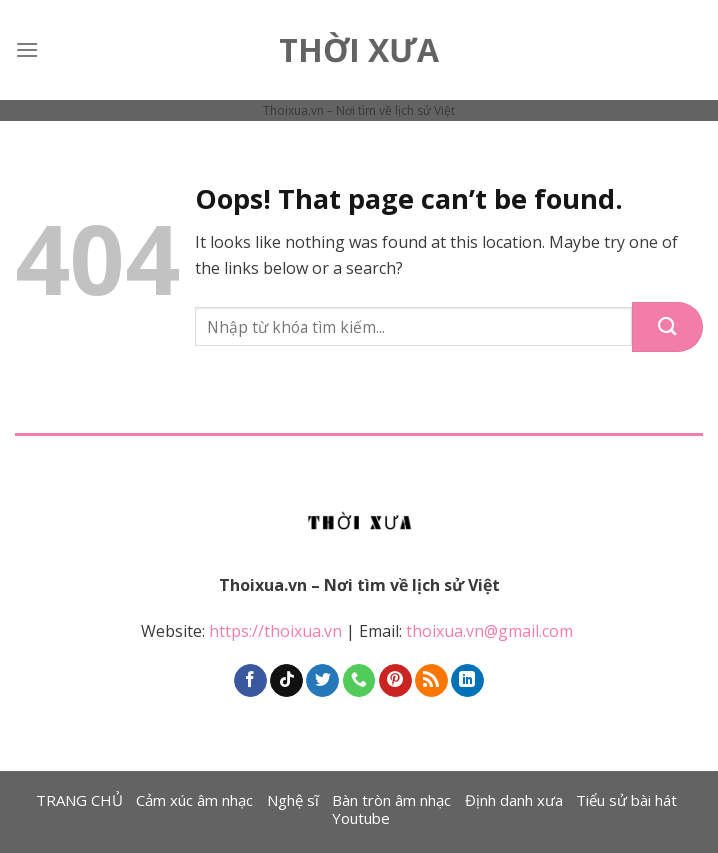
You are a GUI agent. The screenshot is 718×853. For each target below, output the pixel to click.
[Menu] (27, 49)
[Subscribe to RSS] (431, 681)
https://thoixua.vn (275, 631)
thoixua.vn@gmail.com (491, 631)
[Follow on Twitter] (322, 681)
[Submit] (667, 327)
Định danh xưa (514, 800)
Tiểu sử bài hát (626, 800)
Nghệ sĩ (293, 800)
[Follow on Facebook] (250, 681)
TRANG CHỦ (79, 800)
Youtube (361, 818)
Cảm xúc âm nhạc (194, 800)
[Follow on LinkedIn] (467, 681)
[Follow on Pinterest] (395, 681)
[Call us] (359, 681)
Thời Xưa (359, 50)
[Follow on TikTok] (286, 681)
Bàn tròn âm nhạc (391, 800)
